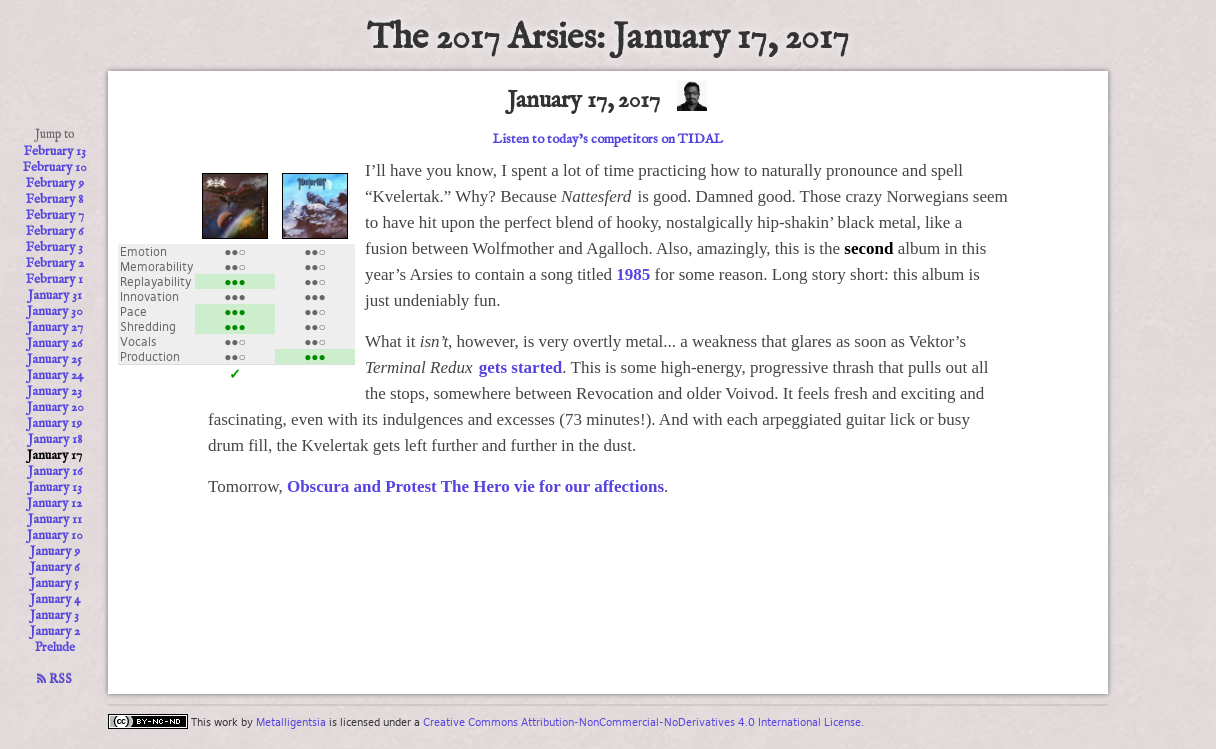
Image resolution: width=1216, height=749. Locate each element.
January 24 (55, 376)
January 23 (54, 392)
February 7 (55, 216)
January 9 (55, 552)
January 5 (54, 584)
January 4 (55, 600)
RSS (54, 680)
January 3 (54, 616)
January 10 (54, 536)
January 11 (55, 520)
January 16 (55, 472)
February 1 (54, 280)
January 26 (54, 344)
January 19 (54, 424)
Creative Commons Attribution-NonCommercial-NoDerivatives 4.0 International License (642, 722)
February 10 (54, 168)
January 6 (54, 568)
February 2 (55, 264)
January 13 (55, 488)
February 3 (54, 248)
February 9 (55, 184)
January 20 (55, 408)
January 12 (54, 504)
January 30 (54, 312)
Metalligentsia (291, 722)
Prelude (55, 648)
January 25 (54, 360)
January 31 (55, 296)
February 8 (54, 200)
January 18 (55, 440)
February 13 (55, 152)
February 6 (54, 232)
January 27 (55, 328)
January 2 (55, 632)
